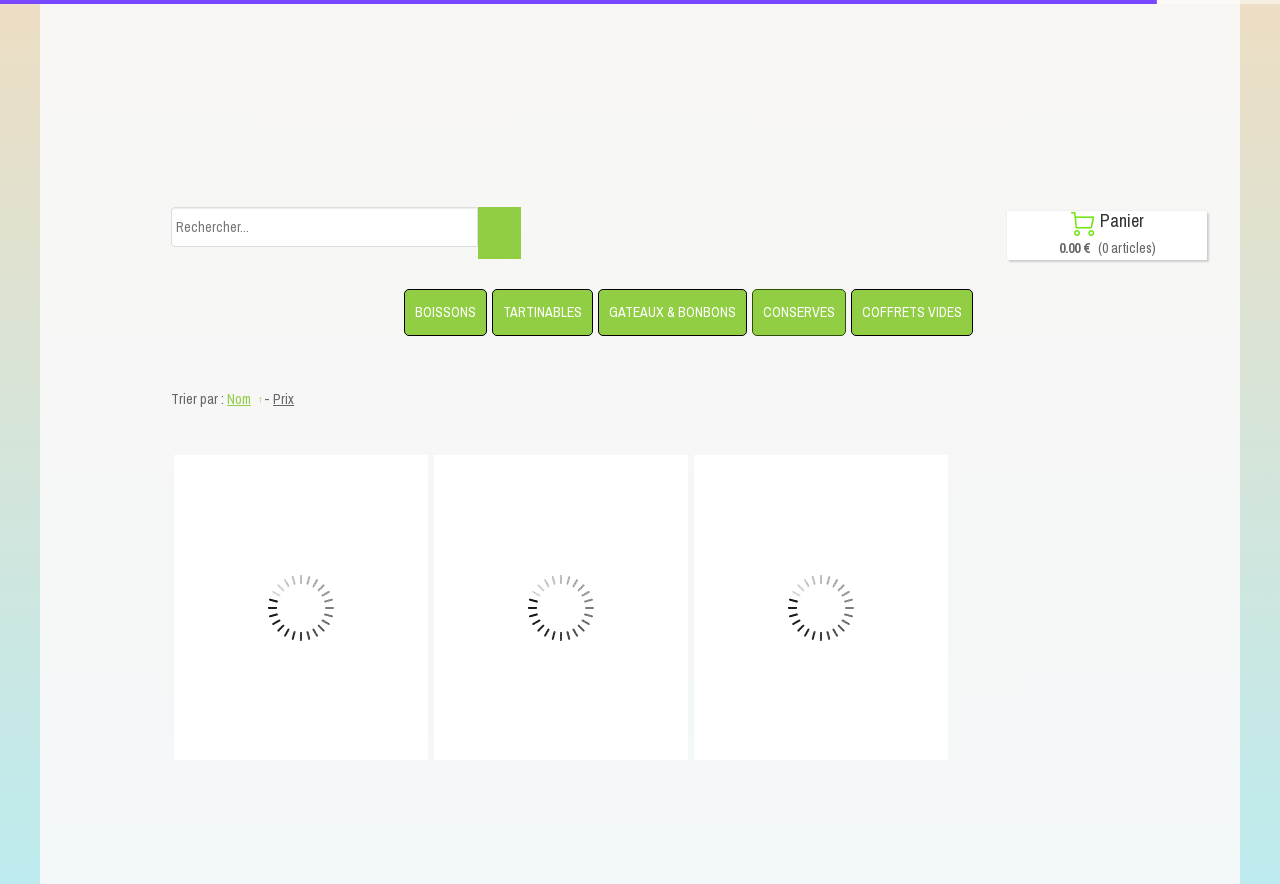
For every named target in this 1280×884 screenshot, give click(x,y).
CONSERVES (799, 312)
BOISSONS (445, 312)
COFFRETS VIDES (912, 312)
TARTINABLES (542, 312)
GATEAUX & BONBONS (672, 312)
